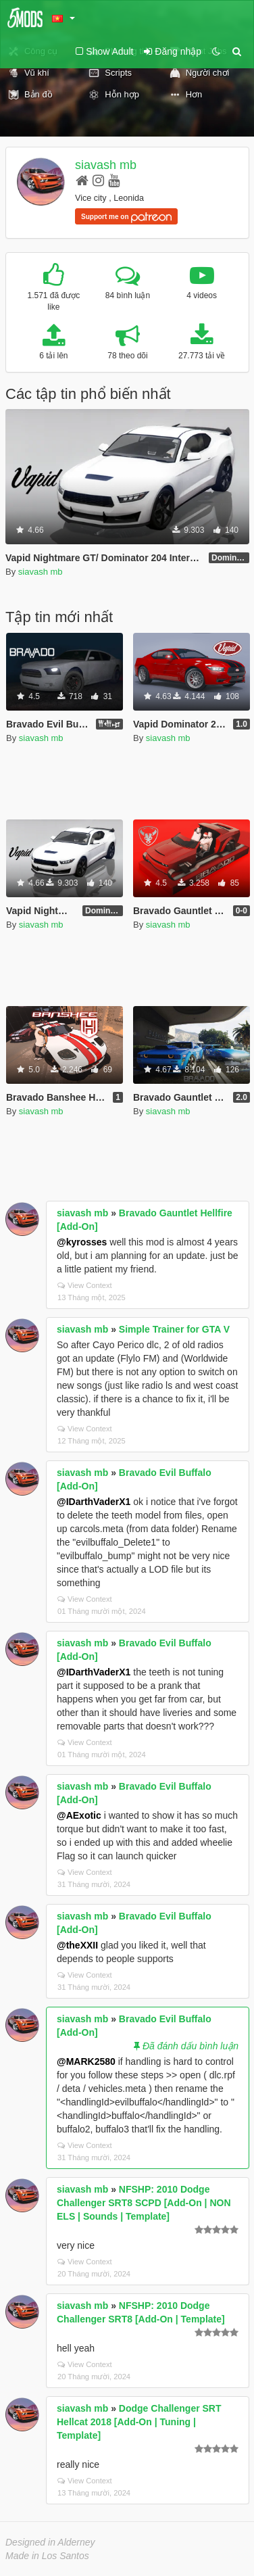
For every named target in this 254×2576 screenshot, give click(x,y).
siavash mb (105, 165)
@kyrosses (82, 1242)
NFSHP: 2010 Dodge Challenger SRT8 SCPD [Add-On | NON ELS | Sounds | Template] (144, 2203)
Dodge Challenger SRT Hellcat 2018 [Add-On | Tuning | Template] (139, 2422)
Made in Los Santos (47, 2555)
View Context (84, 1285)
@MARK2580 (86, 2061)
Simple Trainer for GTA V (174, 1329)
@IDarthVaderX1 (93, 1501)
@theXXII (77, 1945)
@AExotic (79, 1815)
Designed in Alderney (50, 2542)
